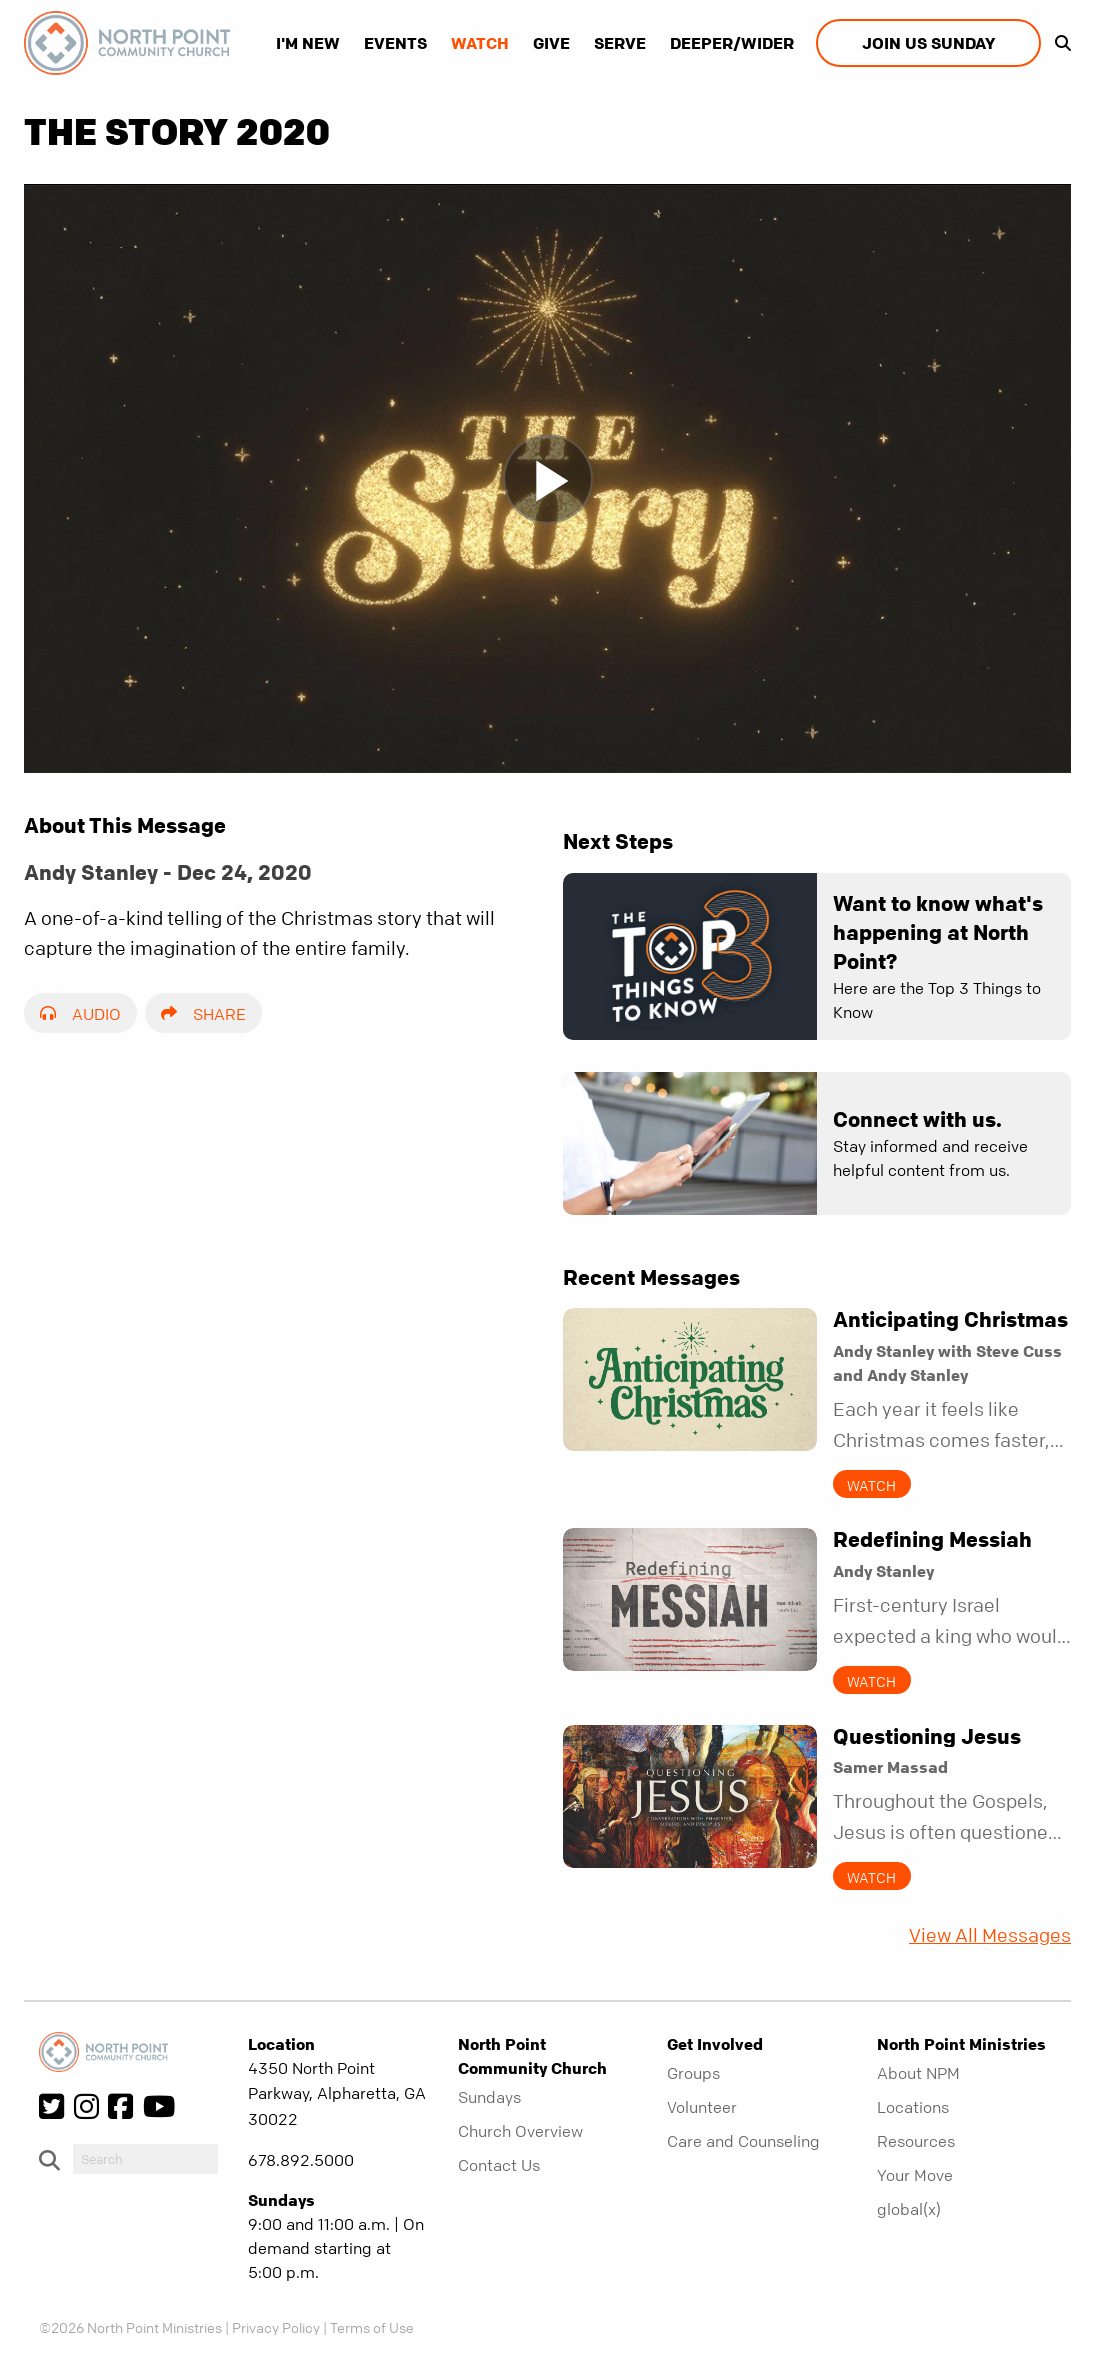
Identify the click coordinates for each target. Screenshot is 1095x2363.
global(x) (909, 2209)
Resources (916, 2141)
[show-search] (1058, 43)
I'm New (308, 43)
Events (395, 43)
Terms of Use (372, 2327)
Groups (693, 2073)
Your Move (915, 2175)
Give (551, 43)
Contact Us (499, 2165)
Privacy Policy (276, 2327)
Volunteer (702, 2107)
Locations (913, 2107)
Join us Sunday (928, 43)
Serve (620, 43)
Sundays (489, 2097)
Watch (480, 43)
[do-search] (145, 2159)
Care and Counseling (743, 2141)
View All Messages (990, 1935)
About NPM (918, 2073)
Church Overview (520, 2131)
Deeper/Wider (732, 43)
